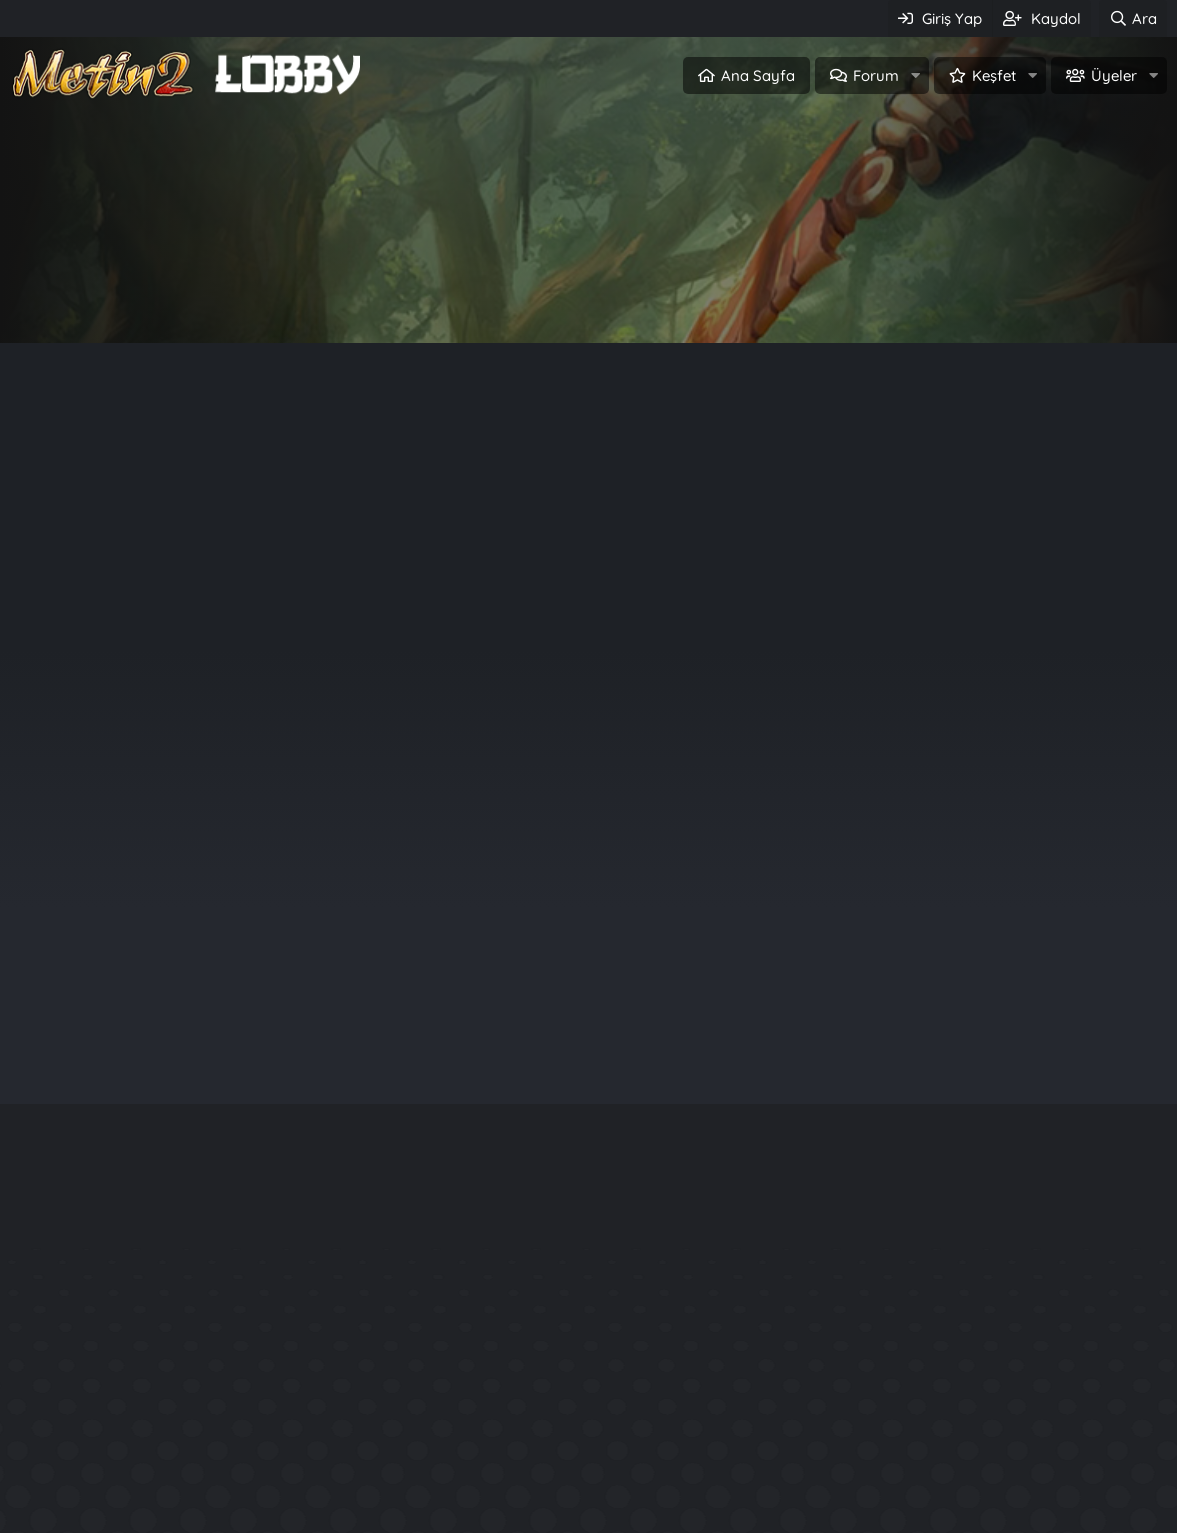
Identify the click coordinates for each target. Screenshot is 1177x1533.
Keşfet (994, 75)
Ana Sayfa (758, 75)
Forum (876, 75)
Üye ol (674, 296)
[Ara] (1133, 18)
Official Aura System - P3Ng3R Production (987, 1455)
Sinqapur (1030, 803)
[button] (915, 75)
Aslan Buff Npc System (954, 1491)
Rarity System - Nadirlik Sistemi (946, 1383)
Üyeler (1114, 75)
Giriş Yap (503, 296)
